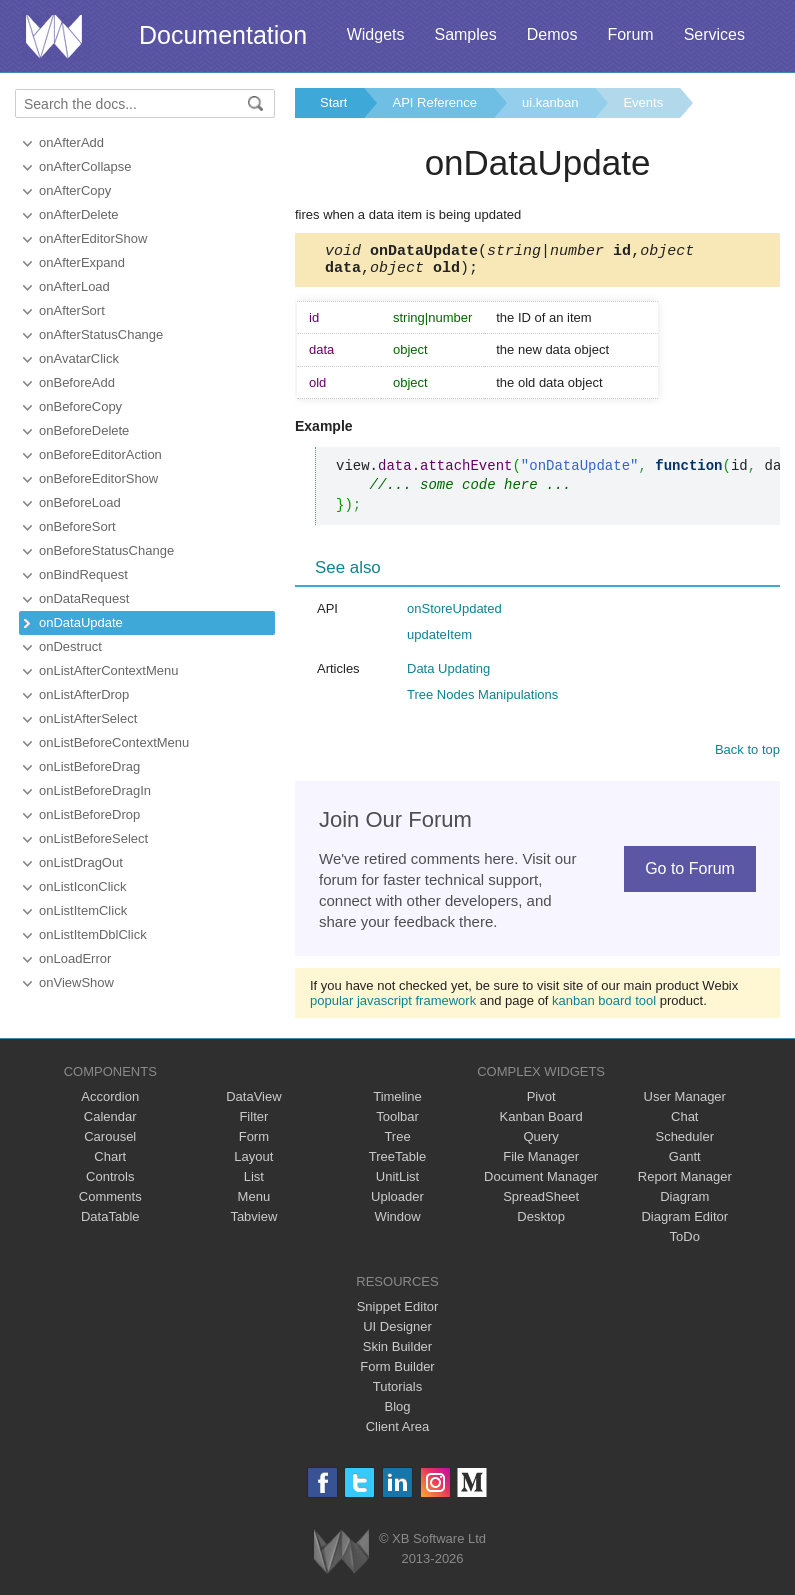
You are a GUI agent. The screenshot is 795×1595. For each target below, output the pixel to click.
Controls (110, 1182)
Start (333, 102)
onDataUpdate (81, 622)
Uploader (397, 1202)
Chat (684, 1122)
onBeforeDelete (84, 430)
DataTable (110, 1222)
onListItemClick (83, 910)
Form (254, 1142)
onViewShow (76, 982)
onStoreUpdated (454, 614)
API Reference (434, 102)
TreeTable (397, 1162)
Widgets (376, 34)
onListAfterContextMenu (108, 670)
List (254, 1182)
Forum (630, 34)
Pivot (541, 1102)
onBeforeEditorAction (100, 454)
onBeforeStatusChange (106, 550)
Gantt (685, 1162)
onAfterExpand (82, 262)
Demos (552, 34)
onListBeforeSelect (93, 838)
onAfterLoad (74, 286)
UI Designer (397, 1332)
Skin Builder (397, 1352)
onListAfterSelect (88, 718)
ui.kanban (550, 102)
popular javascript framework (393, 1006)
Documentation (223, 35)
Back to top (747, 755)
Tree (397, 1142)
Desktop (541, 1222)
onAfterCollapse (85, 166)
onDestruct (70, 646)
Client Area (398, 1432)
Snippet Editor (398, 1312)
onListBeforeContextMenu (114, 742)
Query (540, 1142)
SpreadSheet (541, 1202)
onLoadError (75, 958)
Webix (341, 1557)
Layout (253, 1162)
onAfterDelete (79, 214)
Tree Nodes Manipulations (482, 700)
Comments (110, 1202)
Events (643, 102)
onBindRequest (83, 574)
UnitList (397, 1182)
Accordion (110, 1102)
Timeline (397, 1102)
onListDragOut (81, 862)
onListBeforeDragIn (95, 790)
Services (714, 34)
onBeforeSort (77, 526)
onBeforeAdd (77, 382)
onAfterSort (72, 310)
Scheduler (684, 1142)
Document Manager (541, 1182)
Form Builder (397, 1372)
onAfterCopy (75, 190)
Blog (397, 1412)
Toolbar (397, 1122)
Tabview (253, 1222)
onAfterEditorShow (93, 238)
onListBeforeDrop (89, 814)
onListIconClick (82, 886)
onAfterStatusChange (101, 334)
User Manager (685, 1102)
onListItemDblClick (93, 934)
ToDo (685, 1242)
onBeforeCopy (80, 406)
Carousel (110, 1142)
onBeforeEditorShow (98, 478)
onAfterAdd (71, 142)
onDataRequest (84, 598)
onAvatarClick (79, 358)
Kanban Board (541, 1122)
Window (397, 1222)
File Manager (541, 1162)
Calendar (110, 1122)
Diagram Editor (684, 1222)
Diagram (684, 1202)
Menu (254, 1202)
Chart (110, 1162)
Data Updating (448, 674)
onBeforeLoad (80, 502)
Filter (253, 1122)
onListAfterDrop (84, 694)
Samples (465, 34)
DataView (253, 1102)
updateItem (439, 640)
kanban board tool (604, 1006)
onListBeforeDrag (89, 766)
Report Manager (685, 1182)
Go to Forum (690, 874)
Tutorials (397, 1392)
